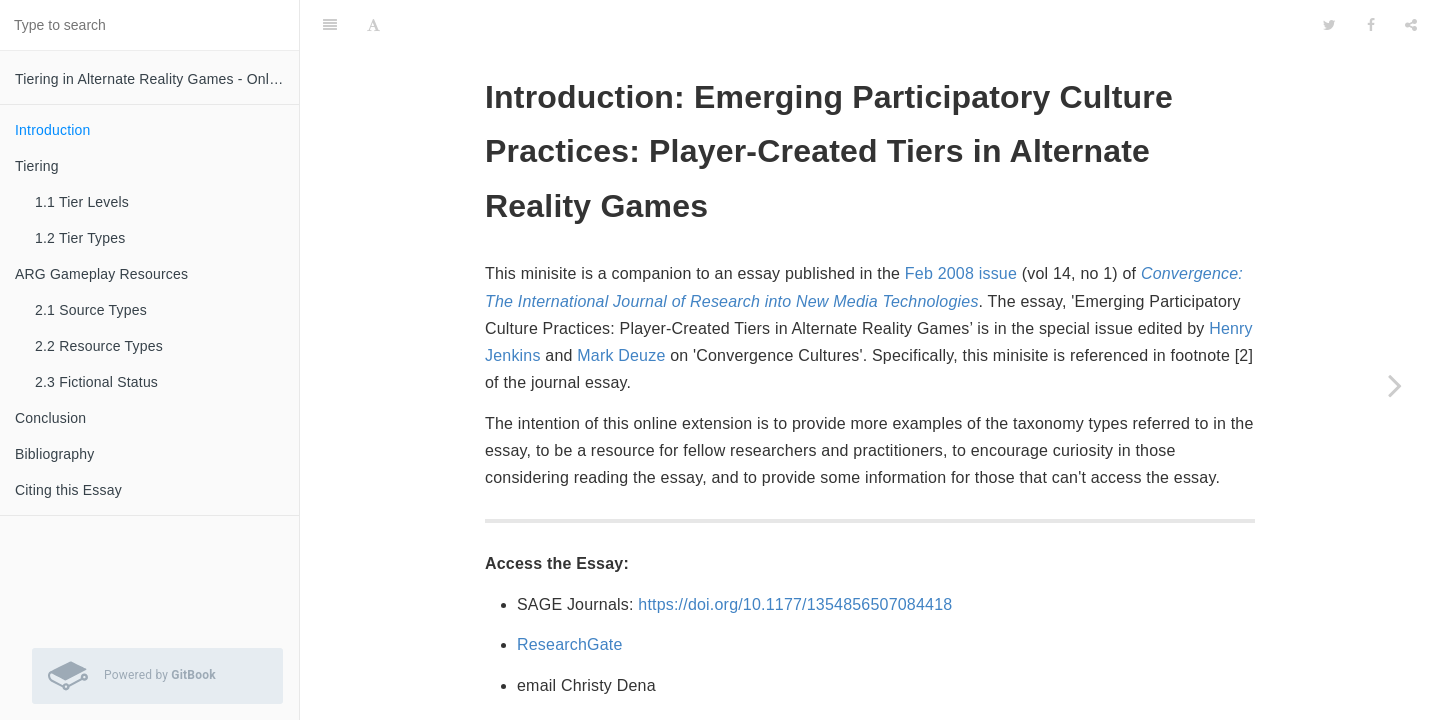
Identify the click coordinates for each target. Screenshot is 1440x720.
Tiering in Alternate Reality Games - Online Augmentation (157, 79)
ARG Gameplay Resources (101, 274)
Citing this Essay (68, 490)
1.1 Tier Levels (82, 202)
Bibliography (54, 454)
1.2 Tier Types (80, 238)
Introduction (53, 130)
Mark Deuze (621, 305)
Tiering (37, 166)
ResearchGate (570, 594)
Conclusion (50, 418)
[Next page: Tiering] (1395, 385)
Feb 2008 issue (961, 223)
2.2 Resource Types (99, 346)
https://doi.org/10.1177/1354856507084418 (795, 554)
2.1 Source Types (91, 310)
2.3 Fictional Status (96, 382)
